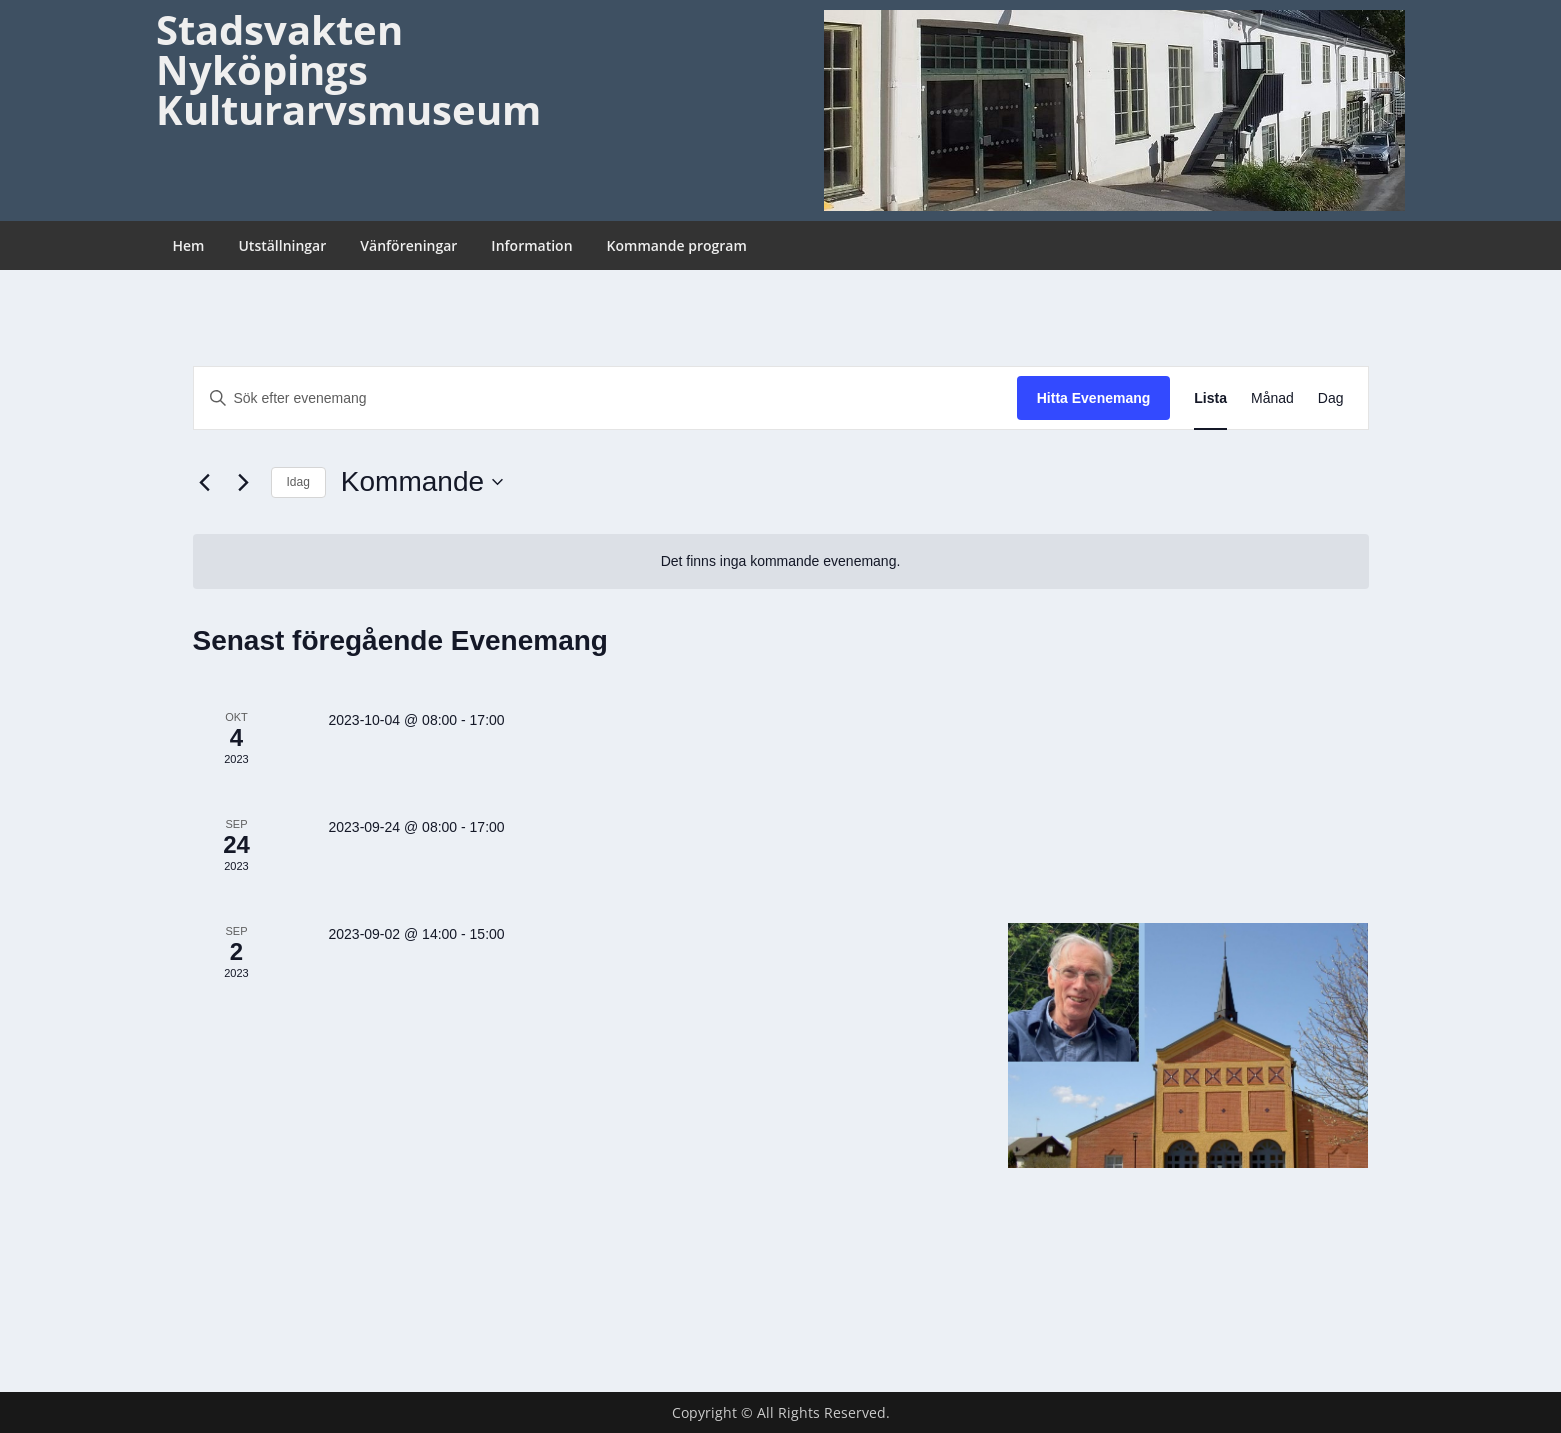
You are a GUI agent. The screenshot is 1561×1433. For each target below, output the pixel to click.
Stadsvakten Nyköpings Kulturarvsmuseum (348, 69)
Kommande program (677, 245)
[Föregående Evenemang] (205, 482)
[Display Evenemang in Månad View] (1272, 398)
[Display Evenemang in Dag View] (1331, 398)
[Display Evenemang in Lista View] (1210, 398)
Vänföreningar (408, 245)
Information (531, 245)
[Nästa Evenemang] (244, 482)
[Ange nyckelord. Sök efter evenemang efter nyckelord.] (605, 398)
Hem (189, 245)
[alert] (781, 561)
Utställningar (282, 245)
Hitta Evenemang (1094, 398)
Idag (298, 482)
